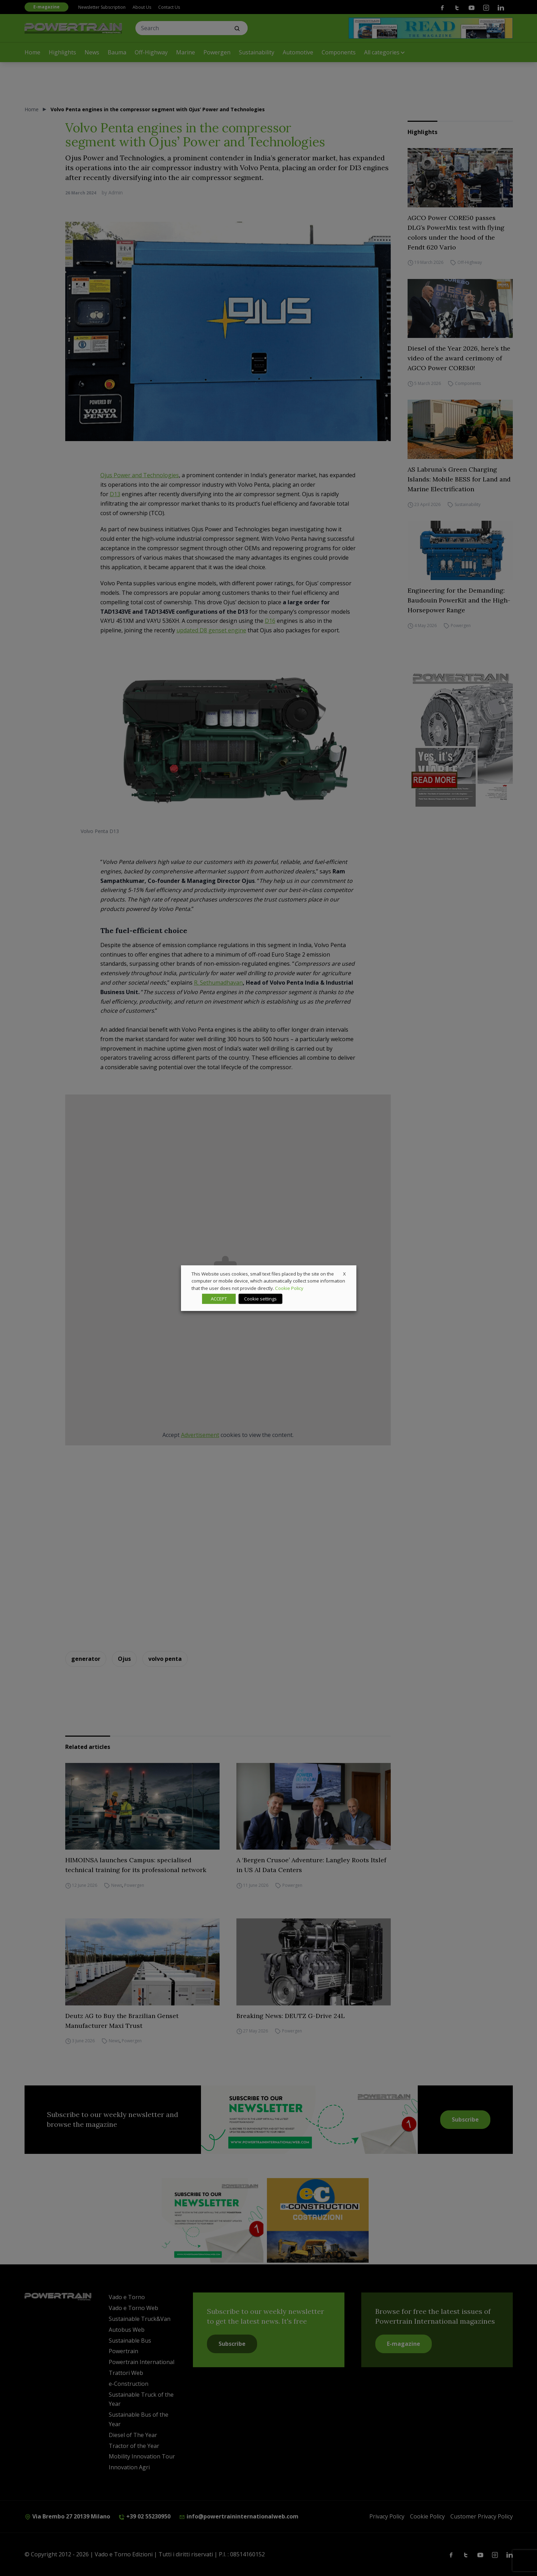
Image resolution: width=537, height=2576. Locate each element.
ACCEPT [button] (219, 1299)
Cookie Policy (289, 1288)
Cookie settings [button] (260, 1299)
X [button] (344, 1273)
